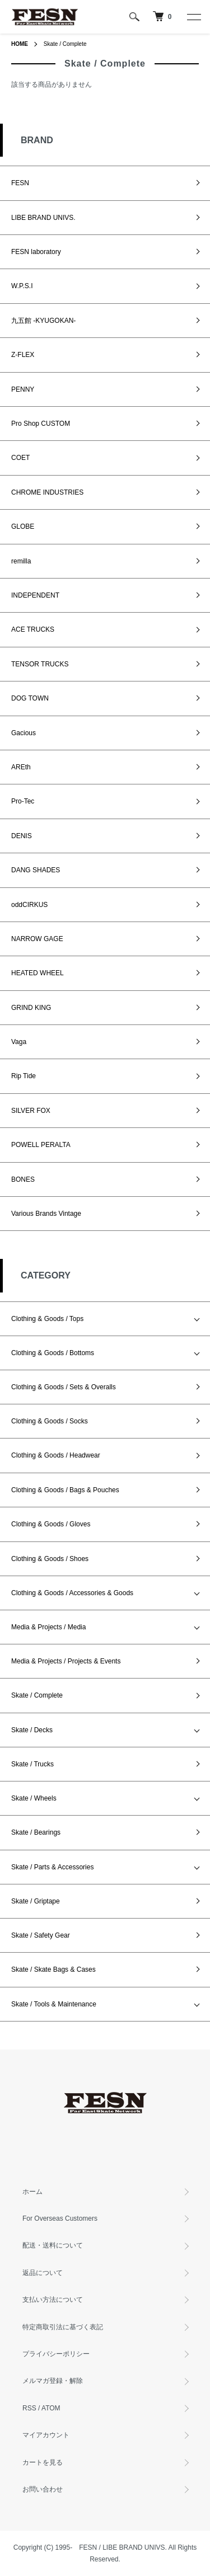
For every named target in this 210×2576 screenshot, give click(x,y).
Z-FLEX (22, 355)
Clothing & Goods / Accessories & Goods (72, 1593)
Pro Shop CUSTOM (40, 423)
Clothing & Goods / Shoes (49, 1559)
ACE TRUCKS (32, 629)
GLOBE (22, 526)
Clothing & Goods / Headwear (55, 1455)
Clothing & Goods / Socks (49, 1421)
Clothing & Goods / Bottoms (52, 1353)
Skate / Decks (32, 1730)
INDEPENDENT (35, 595)
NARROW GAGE (37, 939)
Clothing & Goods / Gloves (50, 1524)
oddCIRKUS (29, 905)
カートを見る (42, 2462)
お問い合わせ (42, 2489)
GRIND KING (31, 1008)
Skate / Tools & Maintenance (53, 2004)
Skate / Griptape (35, 1901)
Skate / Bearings (35, 1832)
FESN (20, 183)
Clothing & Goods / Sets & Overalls (63, 1387)
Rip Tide (23, 1076)
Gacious (23, 733)
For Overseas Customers (59, 2218)
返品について (42, 2273)
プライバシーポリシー (56, 2354)
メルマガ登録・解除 (52, 2381)
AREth (21, 767)
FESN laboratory (36, 252)
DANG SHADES (35, 870)
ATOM (50, 2408)
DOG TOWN (30, 698)
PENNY (22, 389)
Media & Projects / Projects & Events (65, 1661)
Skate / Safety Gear (40, 1935)
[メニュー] (193, 17)
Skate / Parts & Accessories (52, 1867)
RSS (29, 2408)
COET (20, 458)
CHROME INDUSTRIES (47, 492)
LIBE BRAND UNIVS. (43, 218)
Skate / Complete (65, 44)
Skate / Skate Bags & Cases (53, 1969)
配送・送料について (52, 2245)
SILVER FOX (30, 1111)
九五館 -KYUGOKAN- (43, 321)
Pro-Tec (22, 801)
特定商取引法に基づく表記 (62, 2327)
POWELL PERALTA (41, 1145)
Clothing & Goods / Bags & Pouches (65, 1490)
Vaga (18, 1042)
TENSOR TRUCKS (39, 664)
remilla (21, 561)
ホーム (32, 2192)
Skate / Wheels (34, 1798)
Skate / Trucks (32, 1764)
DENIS (21, 836)
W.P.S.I (21, 286)
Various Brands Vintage (46, 1214)
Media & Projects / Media (48, 1627)
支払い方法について (52, 2300)
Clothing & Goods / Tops (47, 1319)
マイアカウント (45, 2435)
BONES (23, 1179)
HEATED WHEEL (37, 973)
